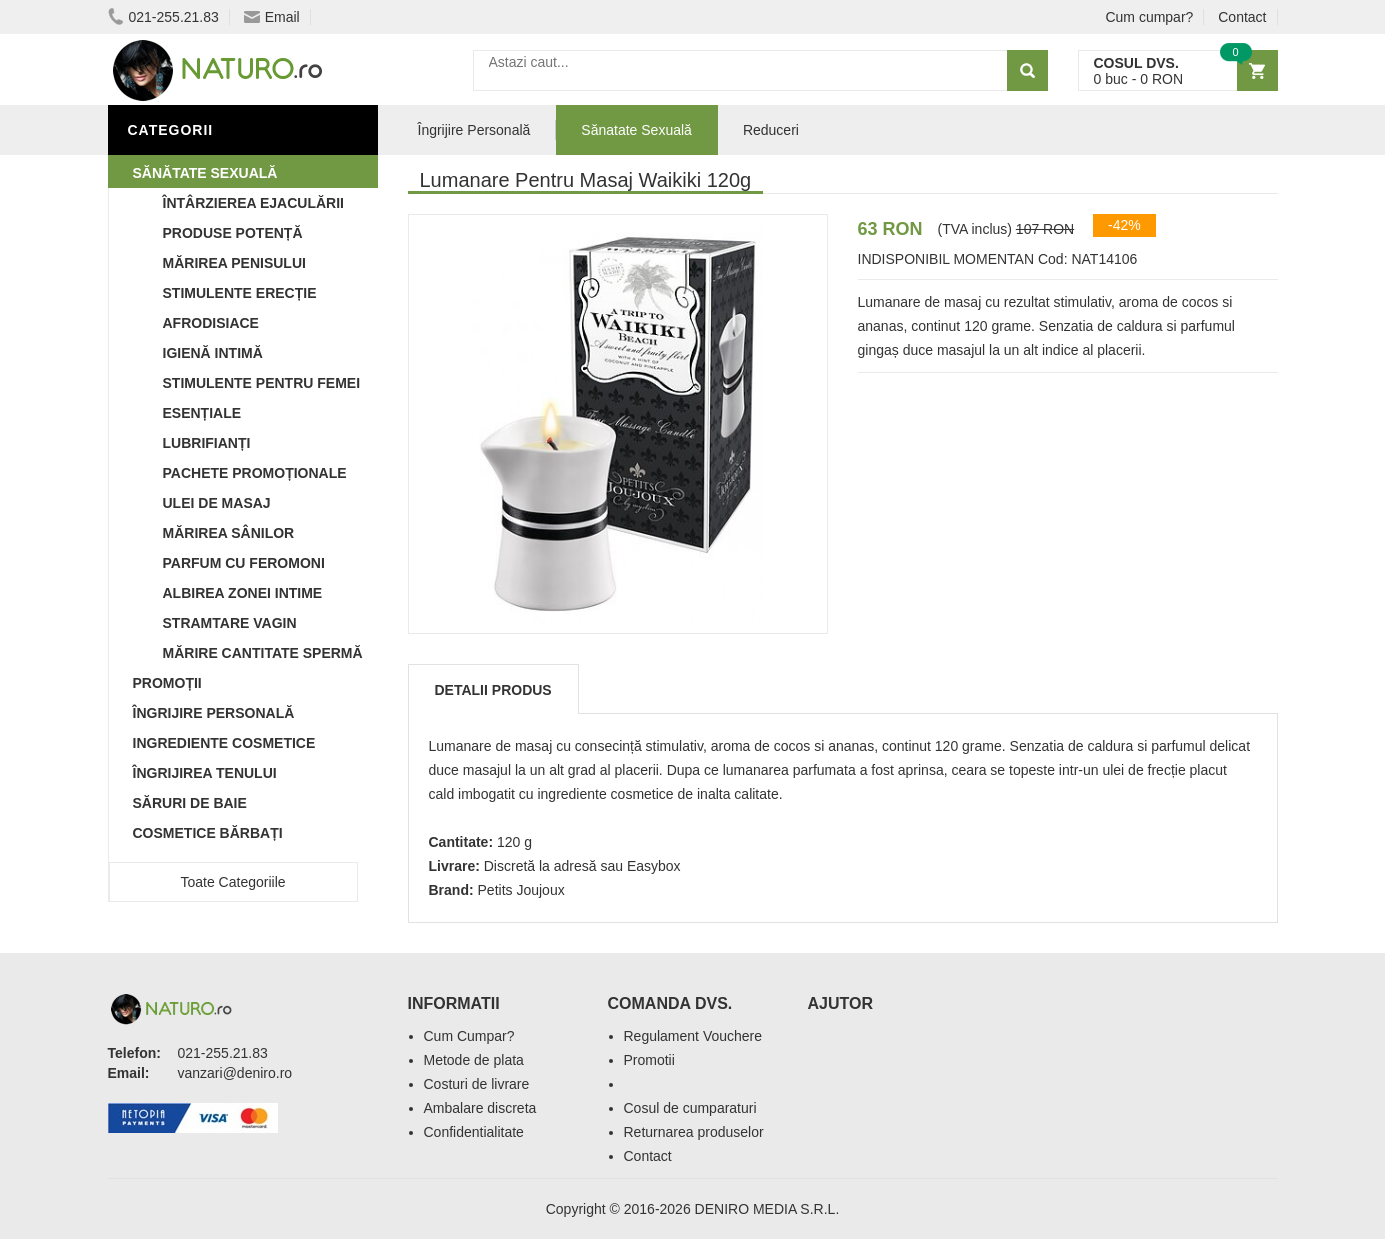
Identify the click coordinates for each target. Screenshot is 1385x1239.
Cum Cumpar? (469, 1036)
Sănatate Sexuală (636, 130)
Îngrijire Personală (214, 713)
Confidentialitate (474, 1132)
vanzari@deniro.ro (235, 1073)
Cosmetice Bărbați (208, 833)
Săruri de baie (190, 803)
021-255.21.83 (163, 17)
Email (272, 17)
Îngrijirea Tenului (205, 773)
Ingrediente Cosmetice (224, 743)
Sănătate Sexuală (205, 173)
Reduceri (771, 130)
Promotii (649, 1060)
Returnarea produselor (694, 1132)
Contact (1242, 17)
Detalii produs (493, 690)
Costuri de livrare (477, 1084)
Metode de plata (474, 1060)
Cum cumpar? (1149, 17)
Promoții (167, 683)
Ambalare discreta (480, 1108)
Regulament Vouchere (693, 1036)
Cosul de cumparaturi (690, 1108)
